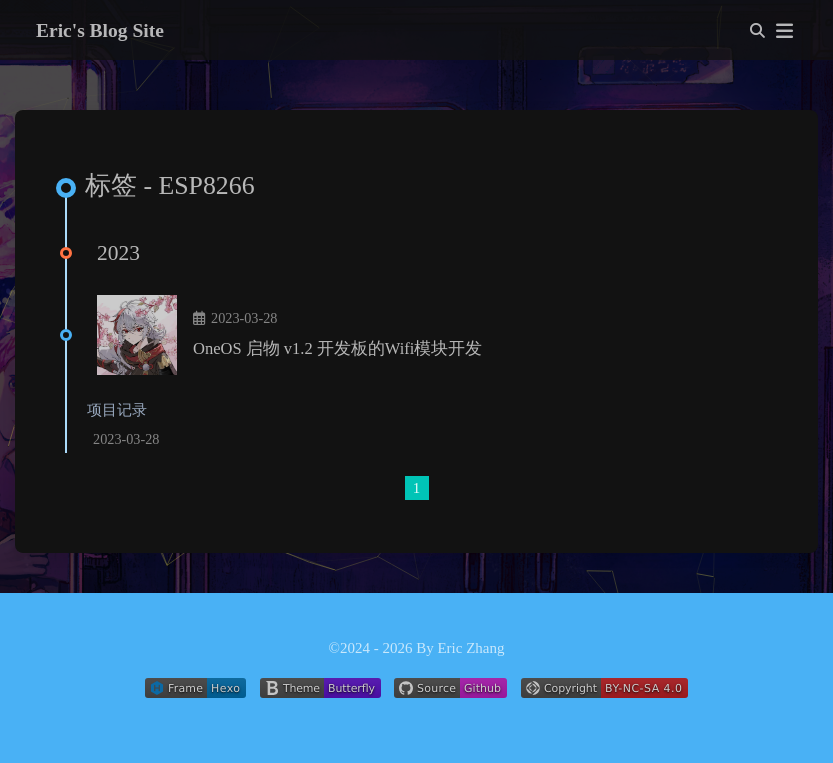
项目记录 (117, 410)
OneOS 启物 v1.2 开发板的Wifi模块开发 (337, 348)
